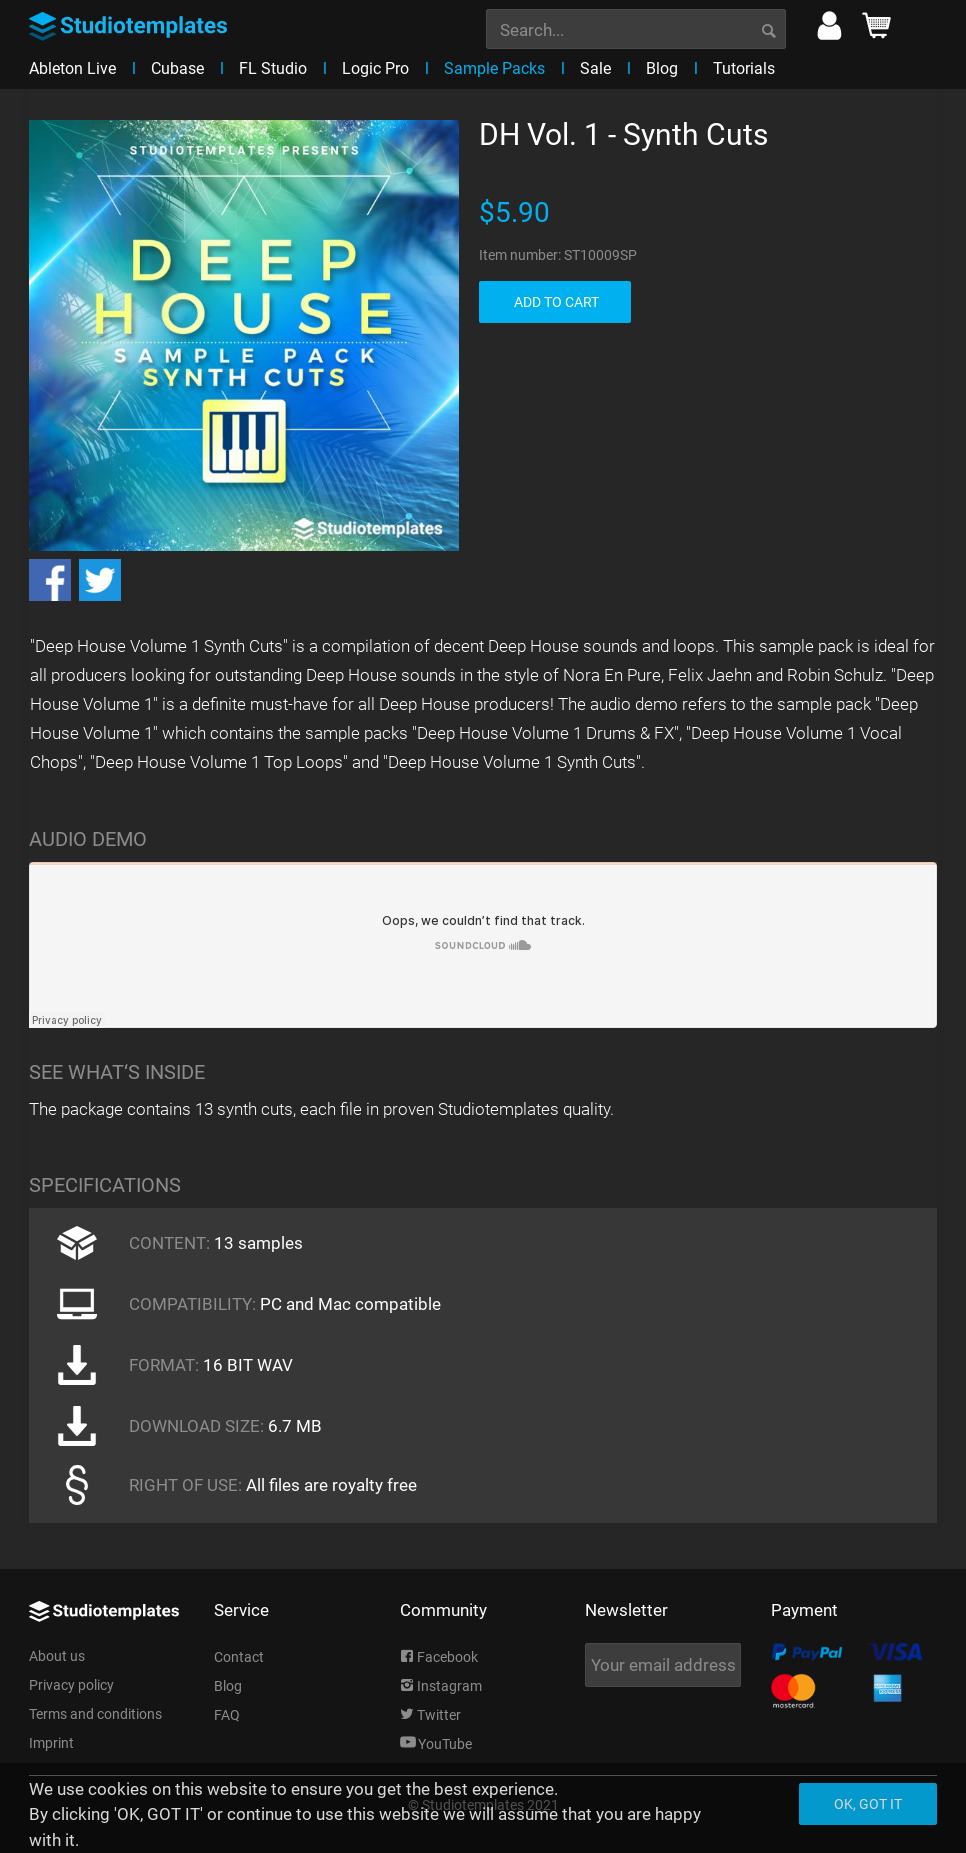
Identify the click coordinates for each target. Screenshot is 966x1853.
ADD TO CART (556, 302)
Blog (228, 1686)
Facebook (439, 1657)
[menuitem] (636, 27)
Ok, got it (868, 1804)
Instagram (441, 1686)
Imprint (51, 1743)
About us (57, 1656)
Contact (239, 1657)
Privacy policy (71, 1685)
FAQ (227, 1715)
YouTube (436, 1744)
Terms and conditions (95, 1714)
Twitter (430, 1715)
